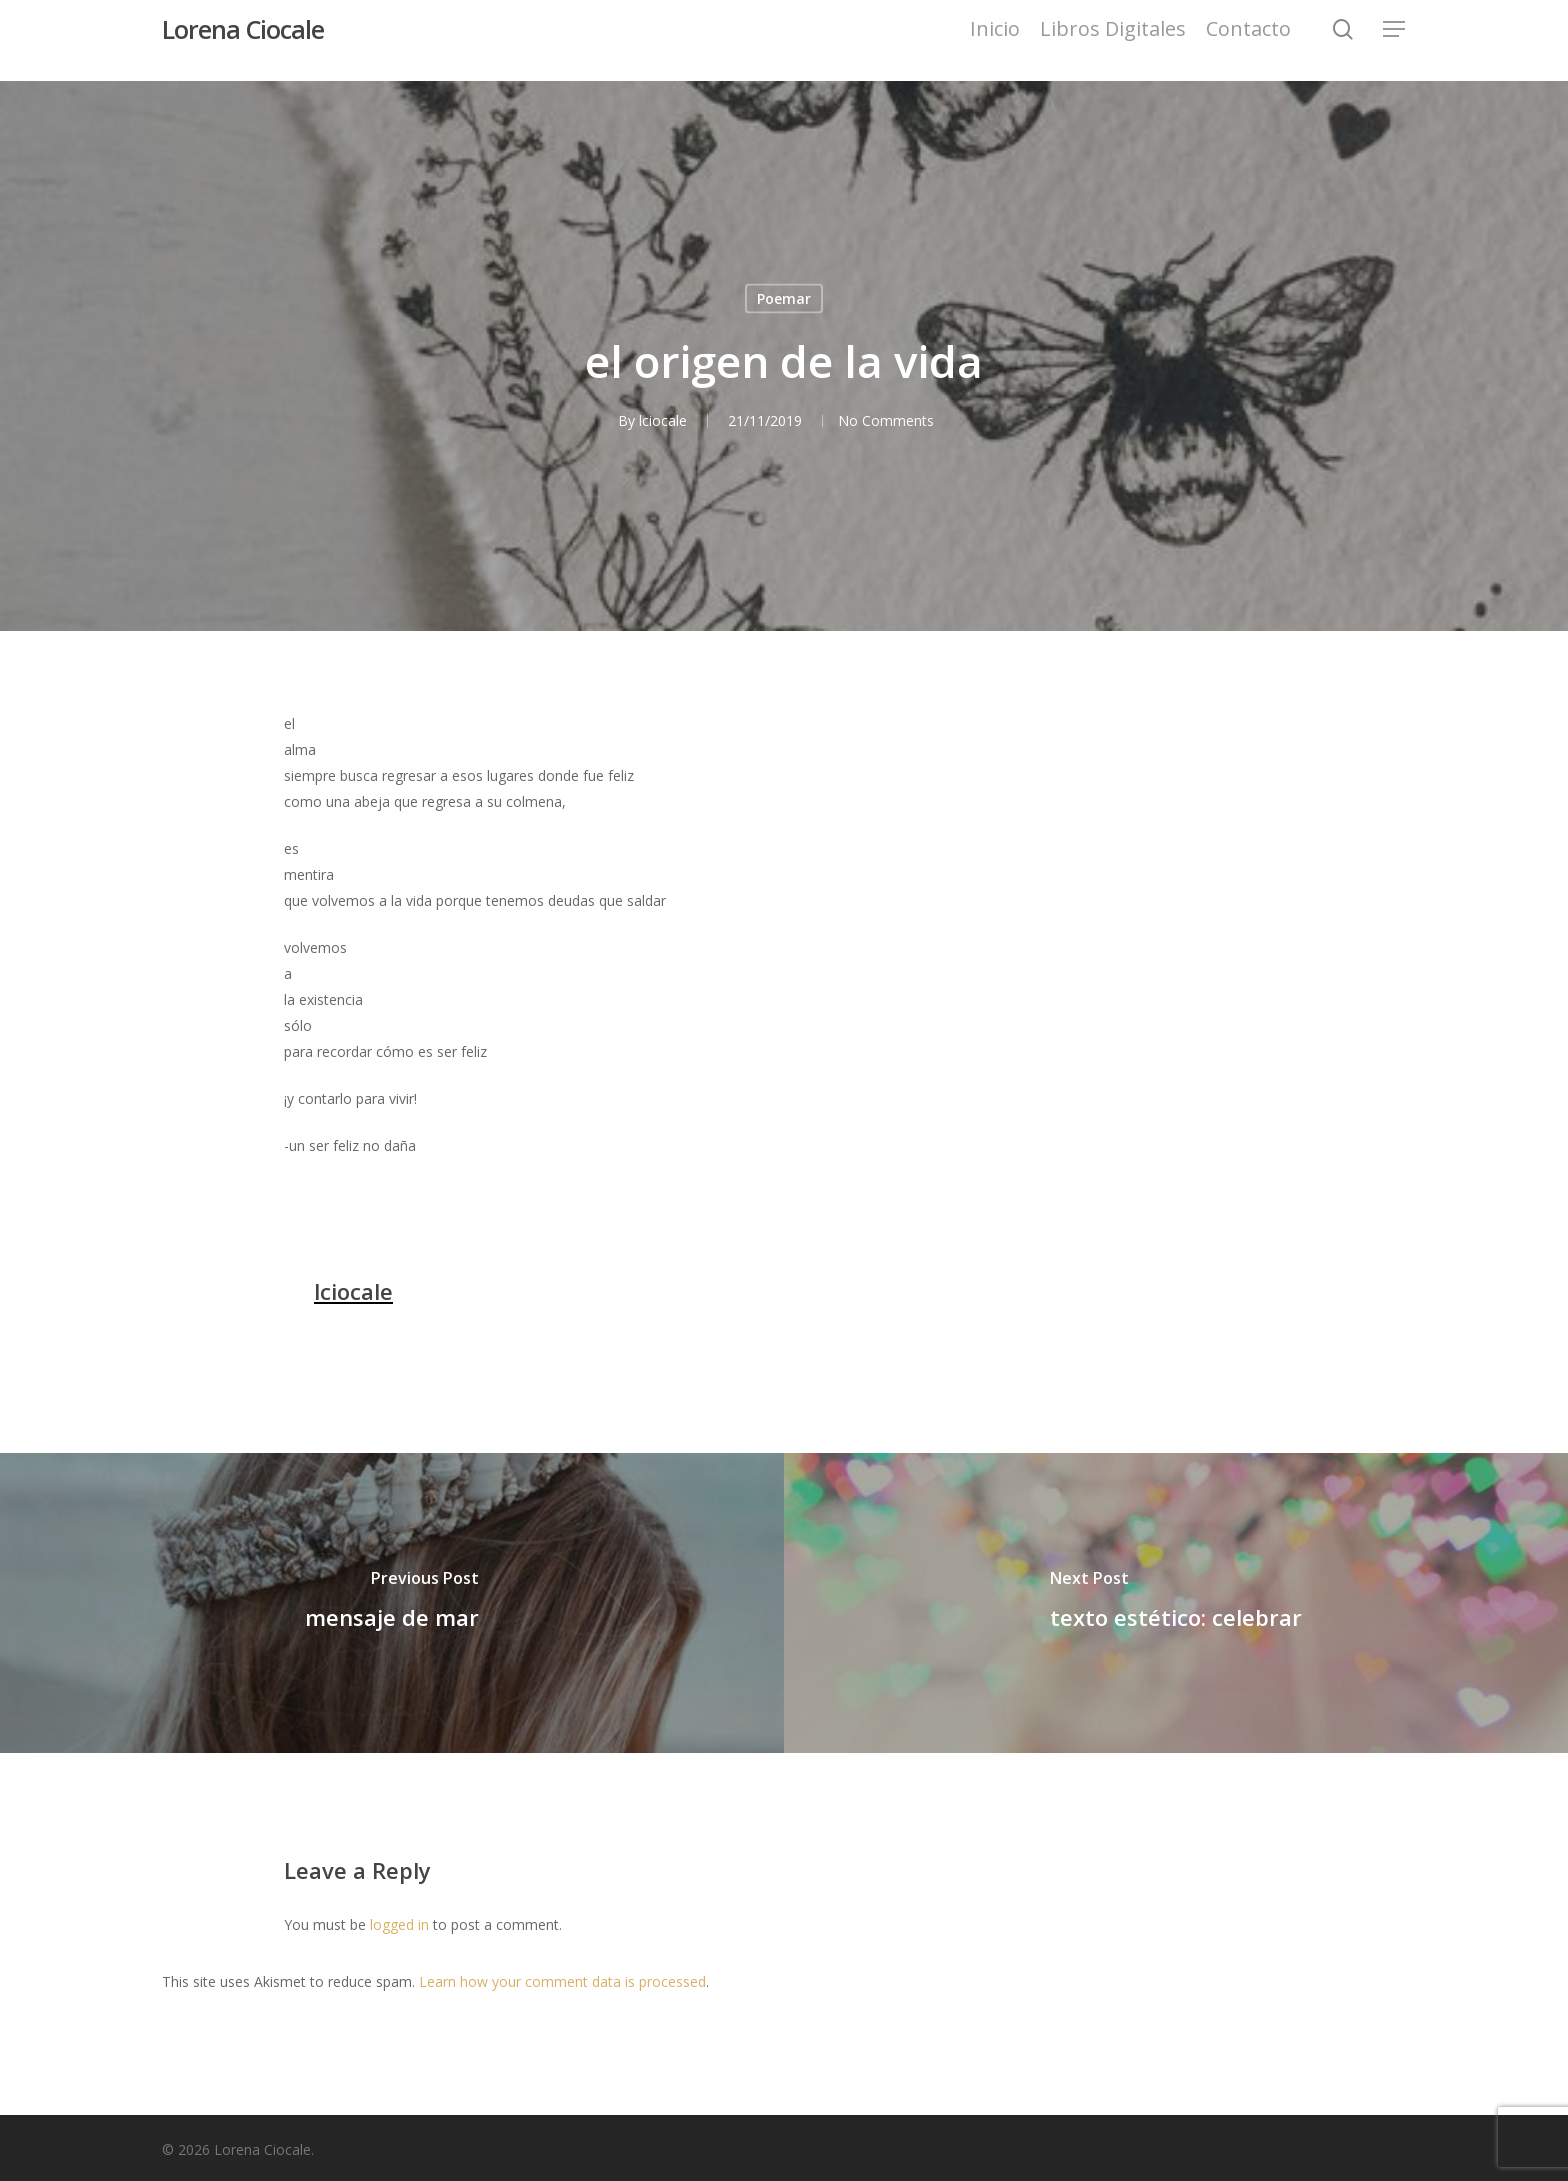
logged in (399, 1924)
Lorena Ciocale (243, 40)
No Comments (887, 420)
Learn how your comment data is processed (562, 1981)
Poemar (784, 298)
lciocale (659, 420)
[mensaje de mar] (392, 1603)
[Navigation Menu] (1395, 40)
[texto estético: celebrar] (1176, 1603)
